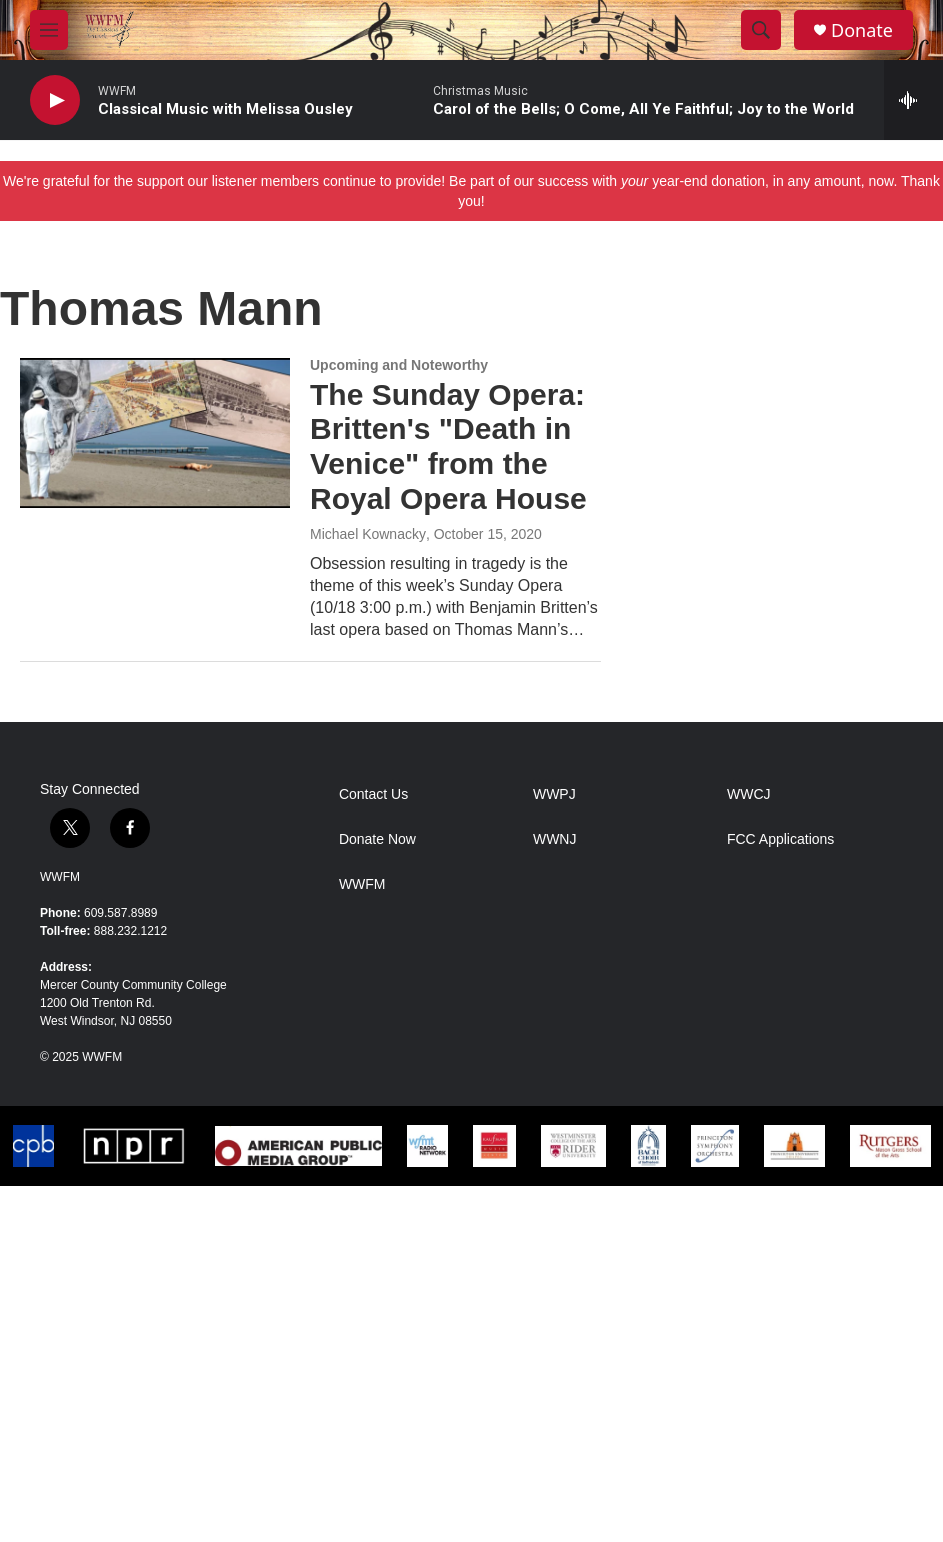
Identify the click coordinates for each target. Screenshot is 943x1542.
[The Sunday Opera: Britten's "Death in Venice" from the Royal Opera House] (155, 433)
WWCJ (749, 794)
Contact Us (373, 794)
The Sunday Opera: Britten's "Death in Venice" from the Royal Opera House (448, 446)
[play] (55, 100)
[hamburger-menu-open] (49, 30)
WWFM (60, 877)
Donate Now (377, 839)
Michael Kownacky (368, 534)
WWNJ (555, 839)
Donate (862, 30)
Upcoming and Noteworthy (399, 365)
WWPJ (554, 794)
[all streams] (913, 100)
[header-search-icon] (761, 30)
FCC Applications (780, 839)
